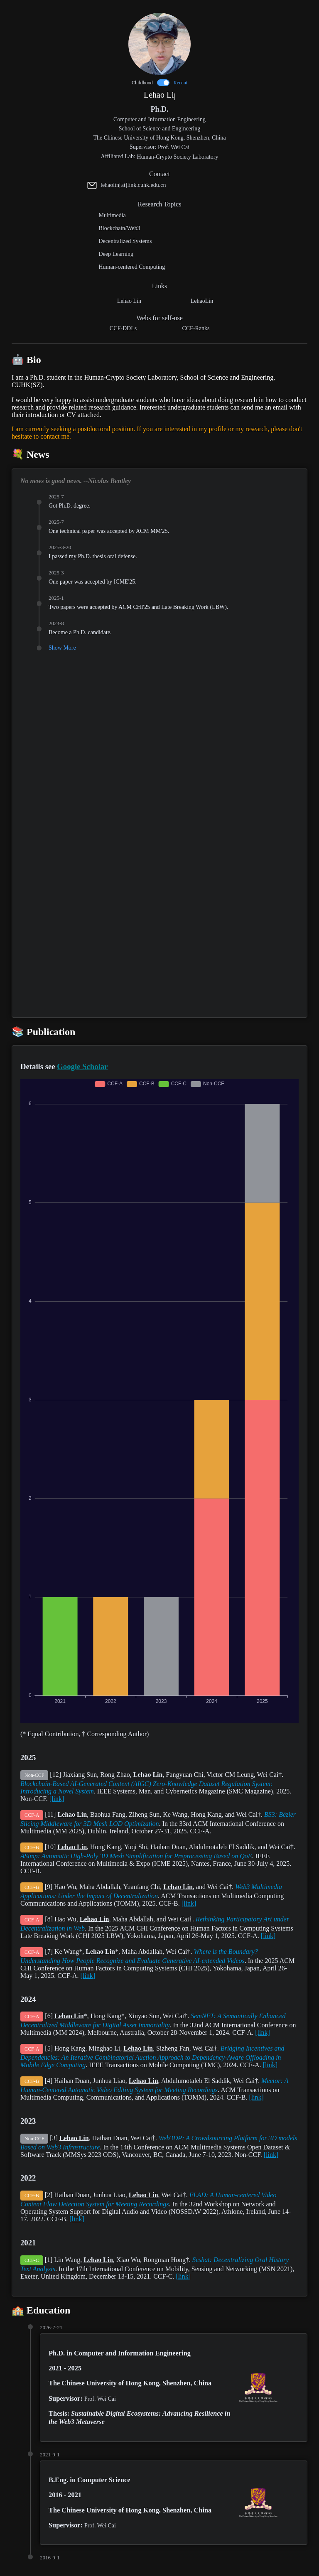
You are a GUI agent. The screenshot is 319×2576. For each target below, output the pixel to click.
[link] (56, 1798)
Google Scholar (82, 1066)
